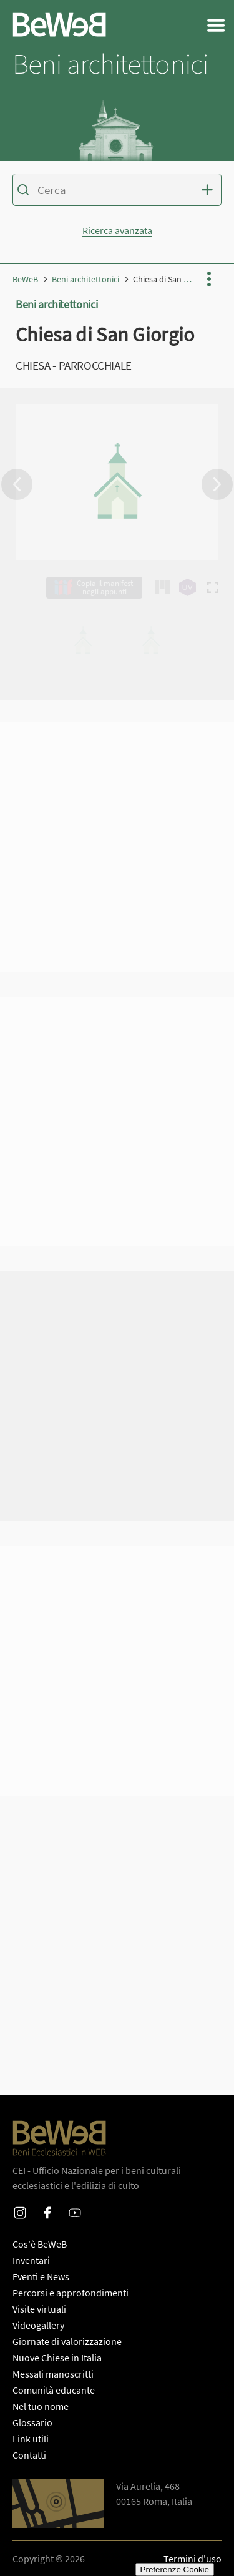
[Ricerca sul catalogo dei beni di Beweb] (117, 192)
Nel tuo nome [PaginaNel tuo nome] (40, 2406)
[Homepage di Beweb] (59, 24)
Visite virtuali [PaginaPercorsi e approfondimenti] (39, 2309)
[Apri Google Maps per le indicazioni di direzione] (58, 2503)
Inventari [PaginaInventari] (31, 2260)
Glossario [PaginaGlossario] (32, 2422)
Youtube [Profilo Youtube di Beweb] (75, 2204)
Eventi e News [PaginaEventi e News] (40, 2276)
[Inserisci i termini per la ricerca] (116, 189)
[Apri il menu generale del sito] (216, 25)
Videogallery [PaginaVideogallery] (38, 2325)
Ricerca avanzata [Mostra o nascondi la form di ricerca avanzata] (117, 230)
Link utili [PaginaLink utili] (30, 2438)
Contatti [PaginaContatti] (29, 2455)
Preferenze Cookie (174, 2569)
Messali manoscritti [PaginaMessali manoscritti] (53, 2374)
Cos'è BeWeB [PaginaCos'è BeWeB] (39, 2244)
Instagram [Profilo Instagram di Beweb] (20, 2204)
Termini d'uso (192, 2558)
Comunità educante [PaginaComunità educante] (53, 2390)
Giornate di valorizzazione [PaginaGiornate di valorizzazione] (67, 2341)
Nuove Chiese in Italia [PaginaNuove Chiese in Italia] (57, 2357)
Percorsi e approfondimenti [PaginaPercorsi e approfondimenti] (70, 2292)
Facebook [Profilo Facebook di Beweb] (47, 2204)
